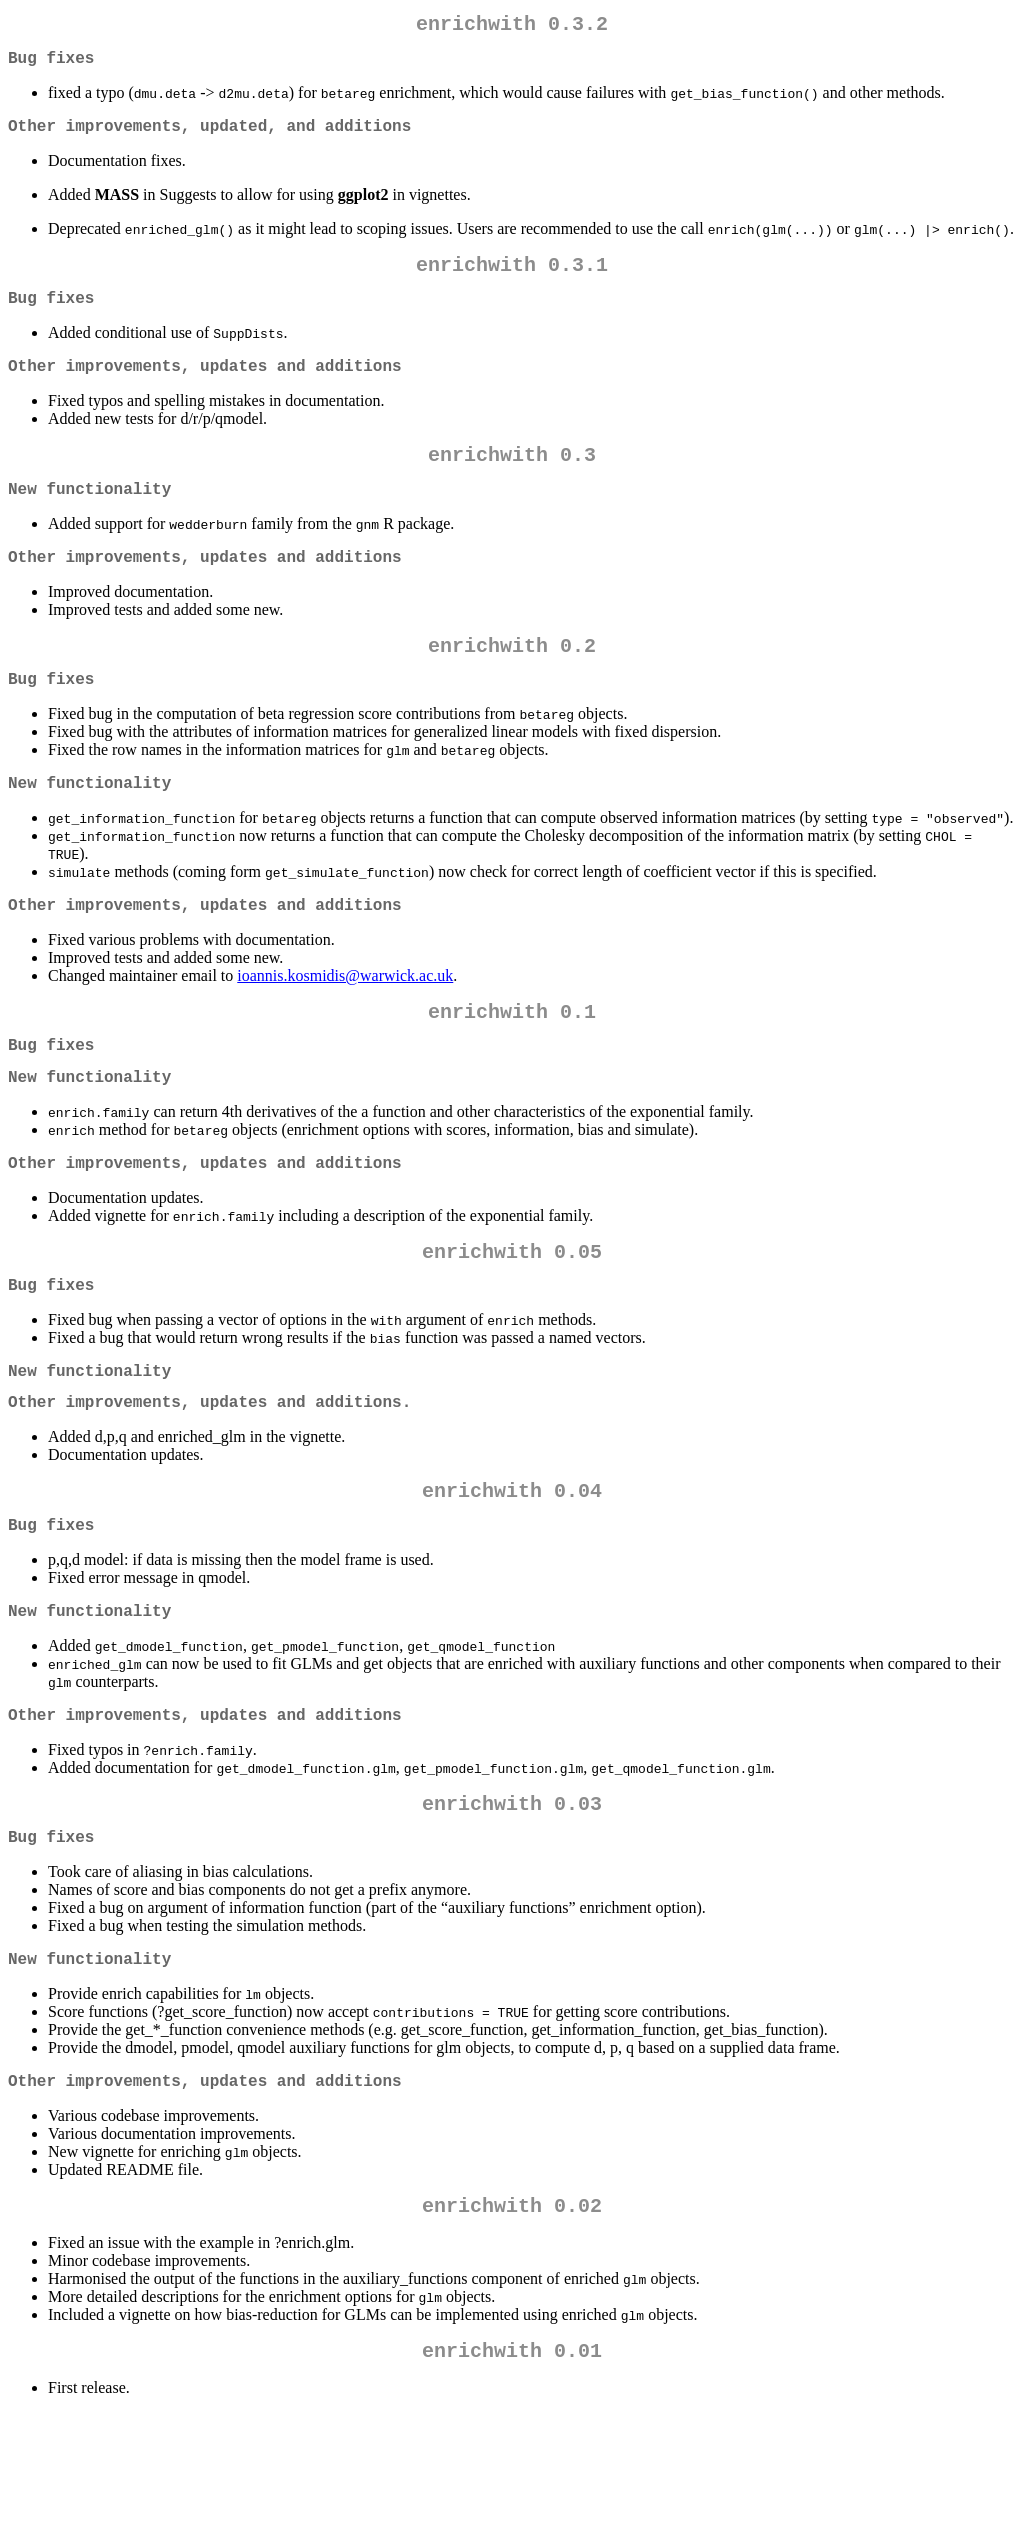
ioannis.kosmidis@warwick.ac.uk (345, 1027)
